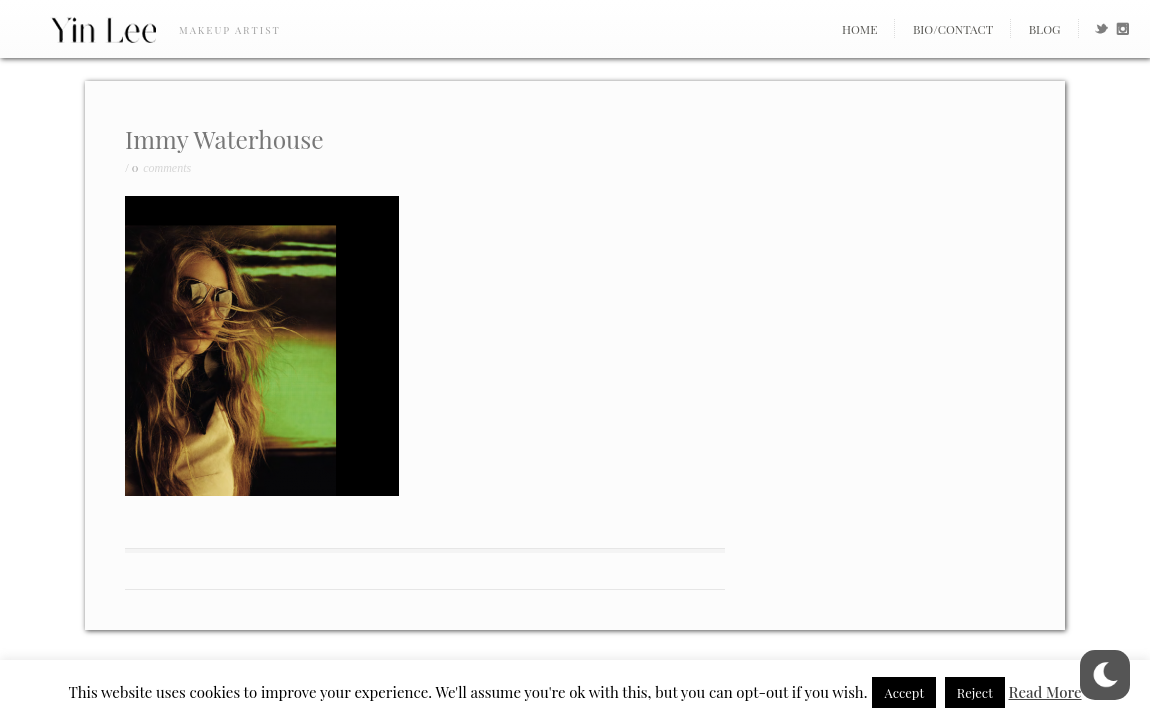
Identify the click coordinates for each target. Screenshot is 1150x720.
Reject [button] (975, 692)
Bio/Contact (953, 29)
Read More (1045, 692)
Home (860, 29)
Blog (1045, 29)
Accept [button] (904, 692)
